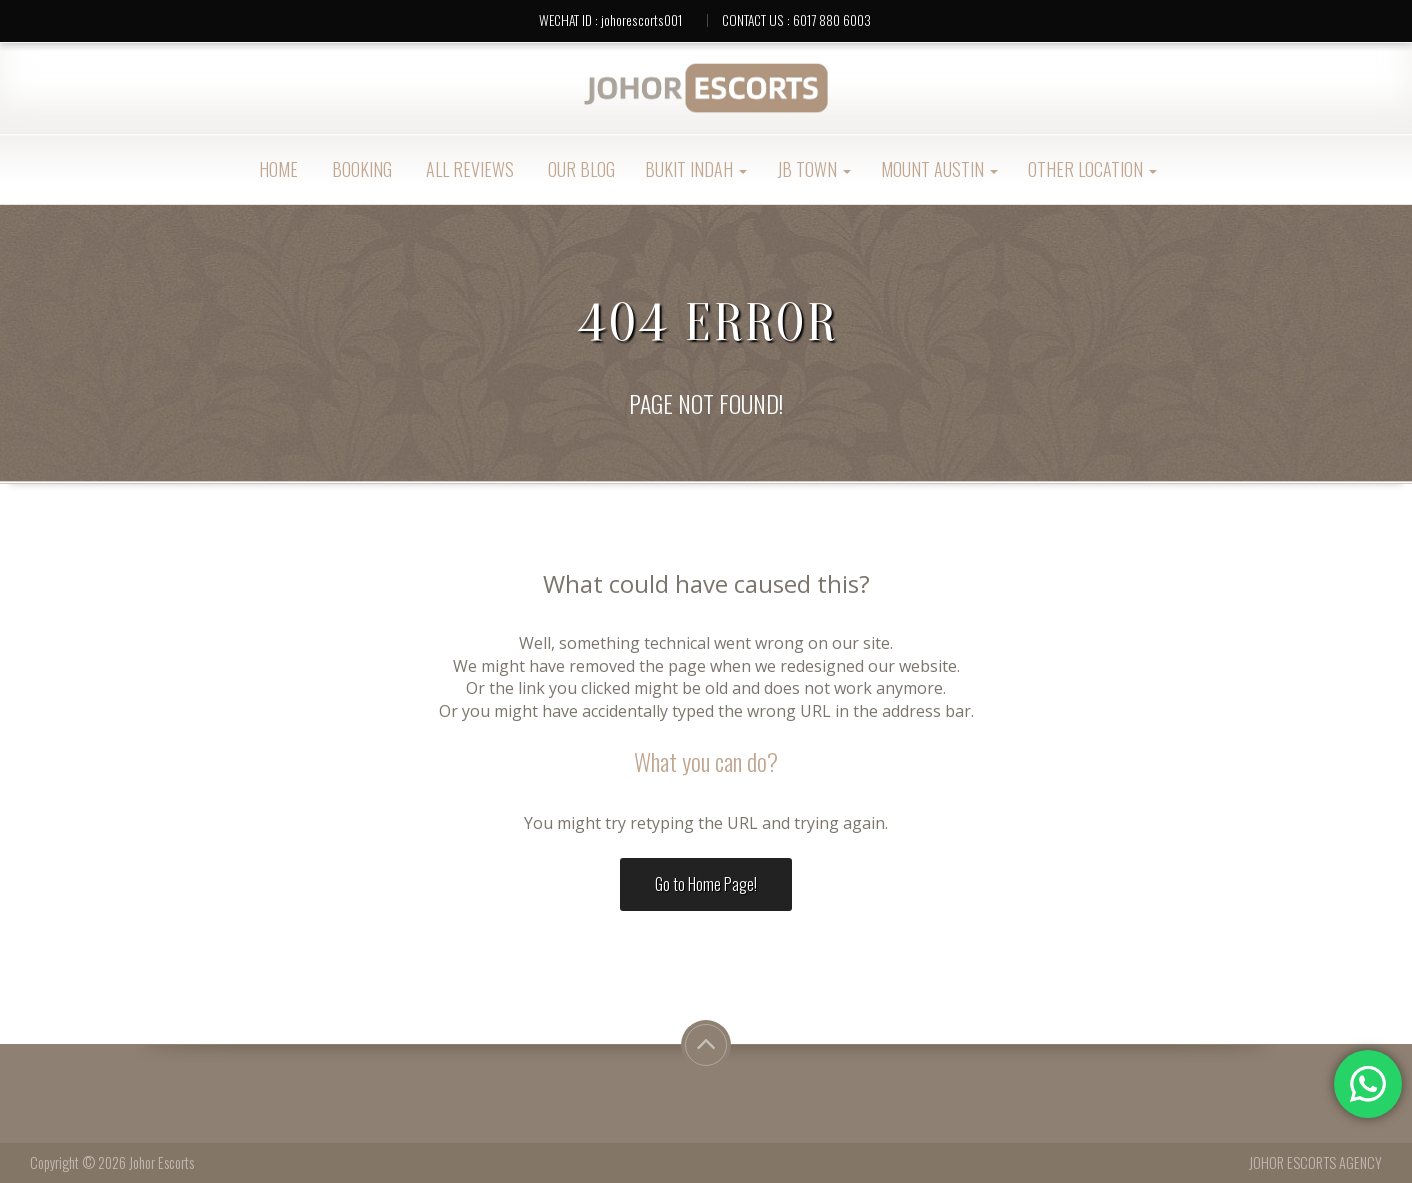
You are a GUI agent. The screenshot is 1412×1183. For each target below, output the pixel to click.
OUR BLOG (579, 169)
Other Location (1092, 169)
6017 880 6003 (832, 20)
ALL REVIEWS (468, 169)
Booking (360, 169)
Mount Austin (939, 169)
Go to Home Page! (706, 884)
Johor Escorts (161, 1162)
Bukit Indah (696, 169)
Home (276, 169)
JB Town (814, 169)
